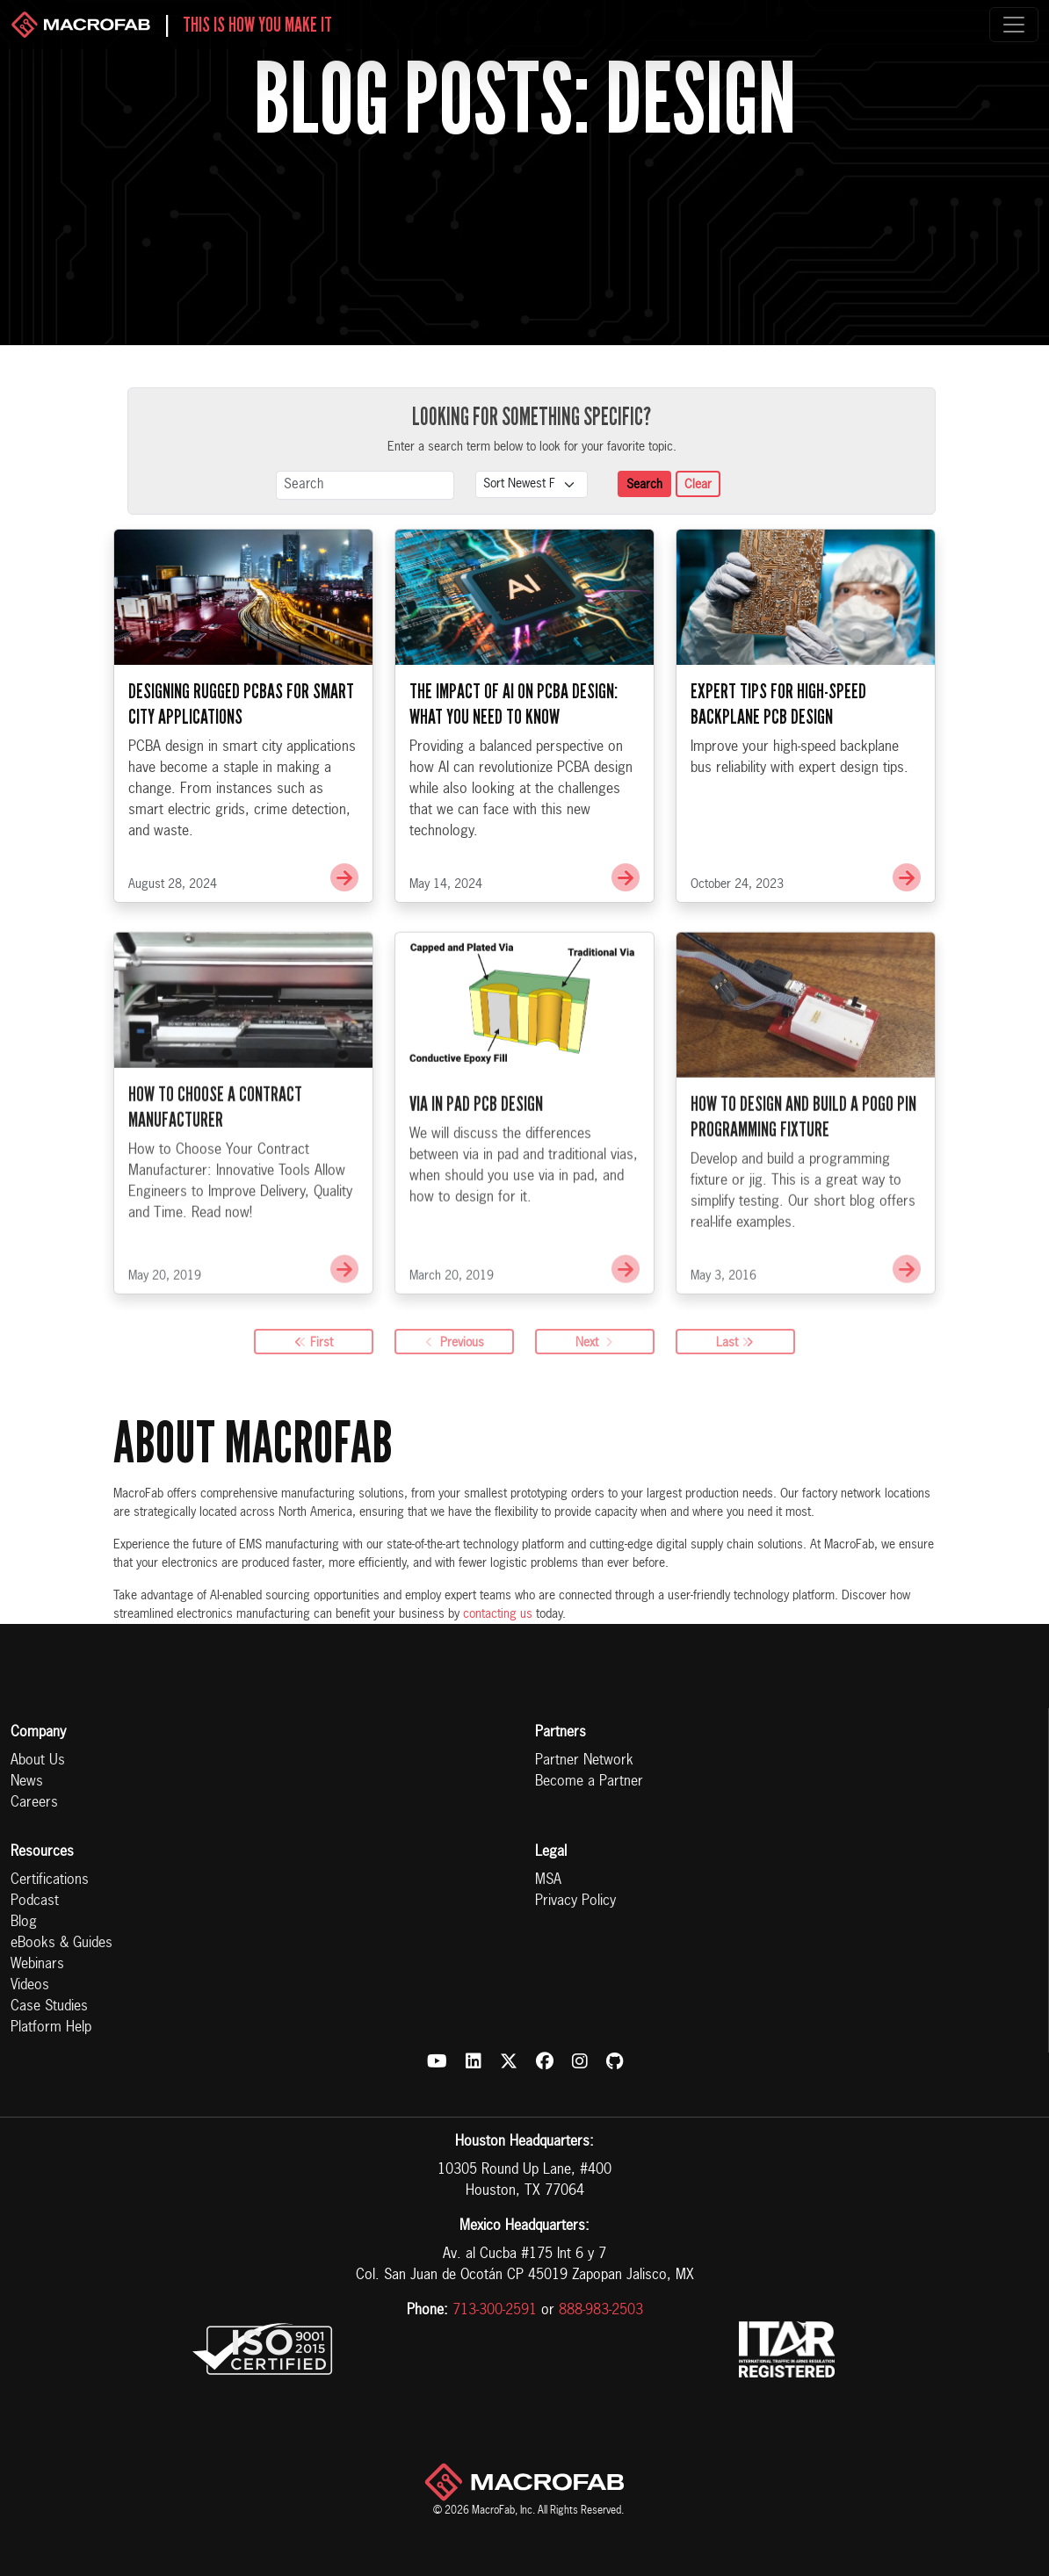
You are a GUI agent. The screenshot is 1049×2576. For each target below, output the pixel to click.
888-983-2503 (601, 2311)
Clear (698, 485)
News (27, 1782)
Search (644, 485)
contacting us (497, 1614)
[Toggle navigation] (1013, 24)
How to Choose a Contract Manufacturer (215, 1148)
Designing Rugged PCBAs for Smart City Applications (241, 705)
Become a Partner (589, 1782)
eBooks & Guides (61, 1944)
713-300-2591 (494, 2311)
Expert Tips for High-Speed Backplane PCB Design (778, 705)
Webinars (37, 1965)
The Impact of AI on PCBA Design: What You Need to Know (513, 705)
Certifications (50, 1880)
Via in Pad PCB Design (476, 1145)
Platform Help (51, 2028)
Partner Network (584, 1761)
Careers (34, 1803)
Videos (30, 1986)
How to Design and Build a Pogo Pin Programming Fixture (803, 1157)
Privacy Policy (575, 1901)
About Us (38, 1761)
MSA (548, 1880)
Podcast (35, 1901)
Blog (24, 1923)
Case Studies (49, 2007)
